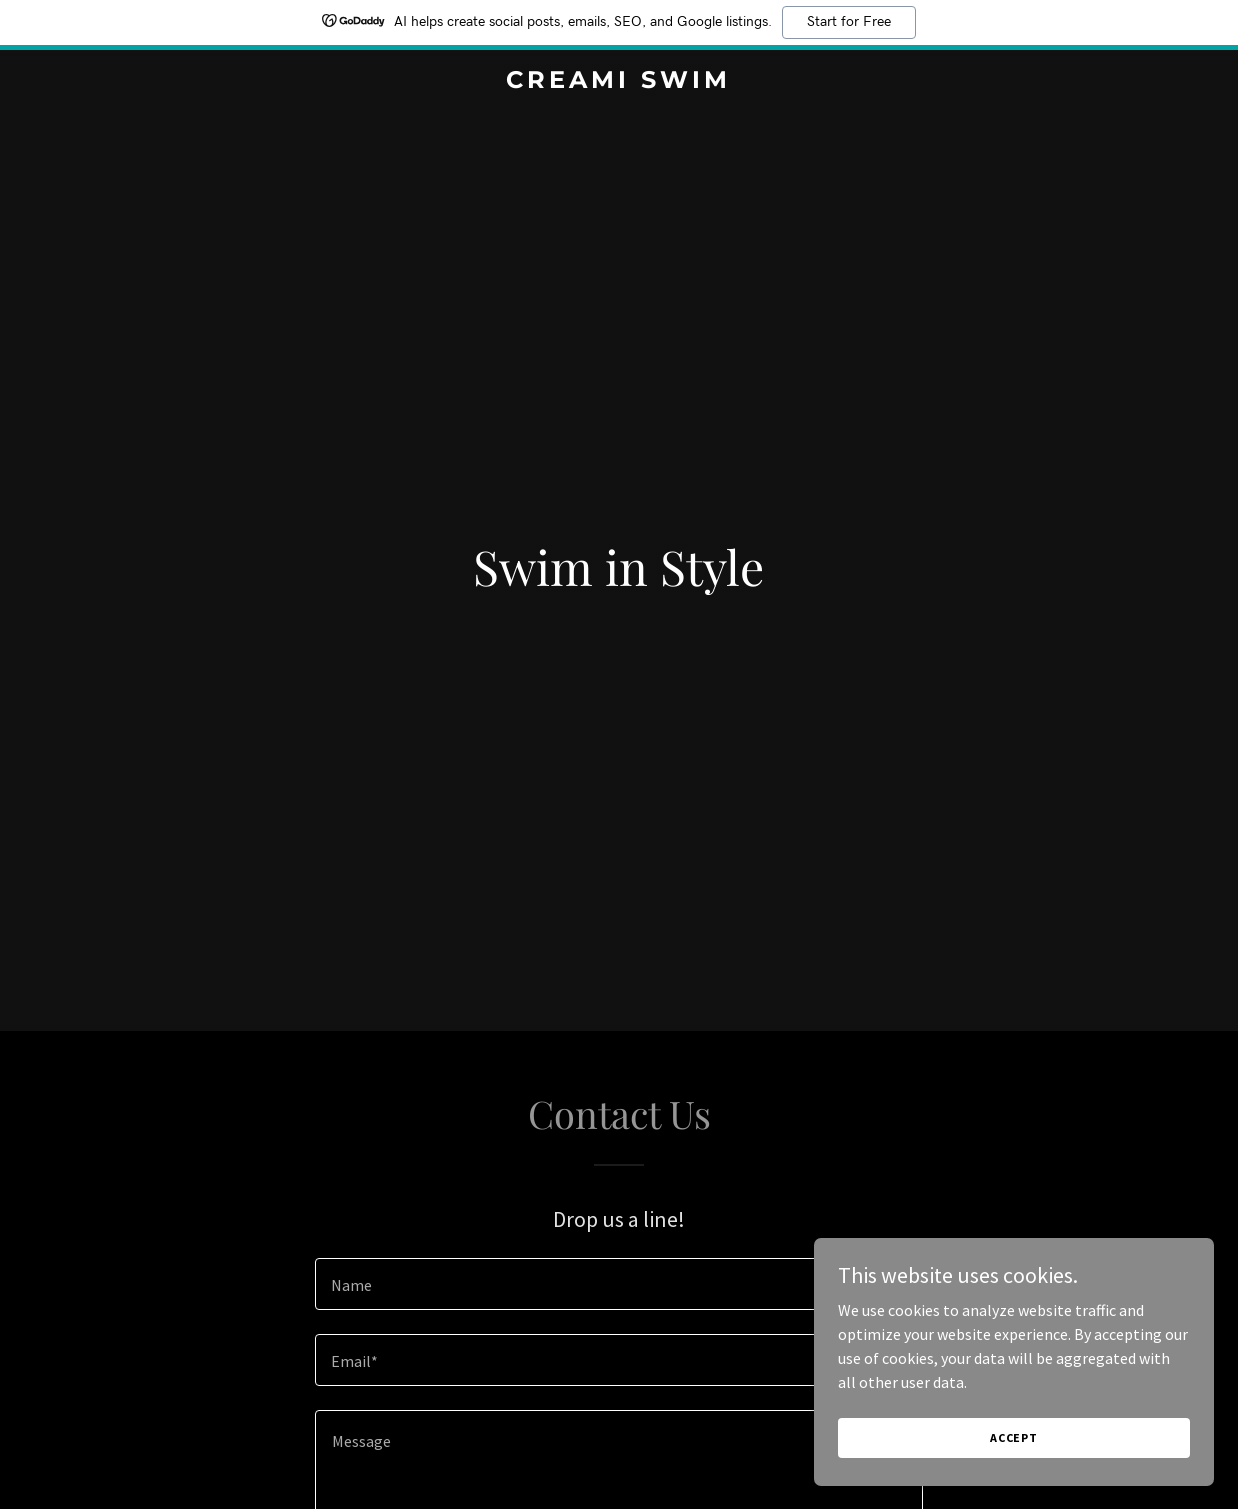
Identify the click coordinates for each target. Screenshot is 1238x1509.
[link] (619, 82)
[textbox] (619, 1284)
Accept (1014, 1437)
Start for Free (849, 22)
